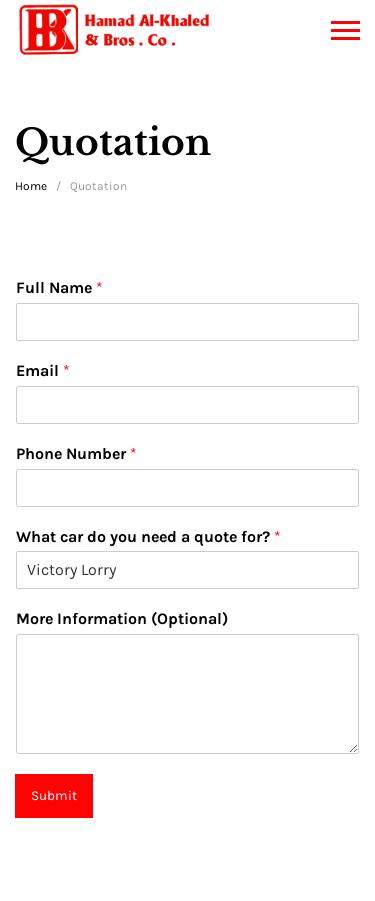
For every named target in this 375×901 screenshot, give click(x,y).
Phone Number (76, 453)
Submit (54, 795)
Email (43, 370)
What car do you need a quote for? (148, 536)
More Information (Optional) (122, 618)
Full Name (59, 287)
